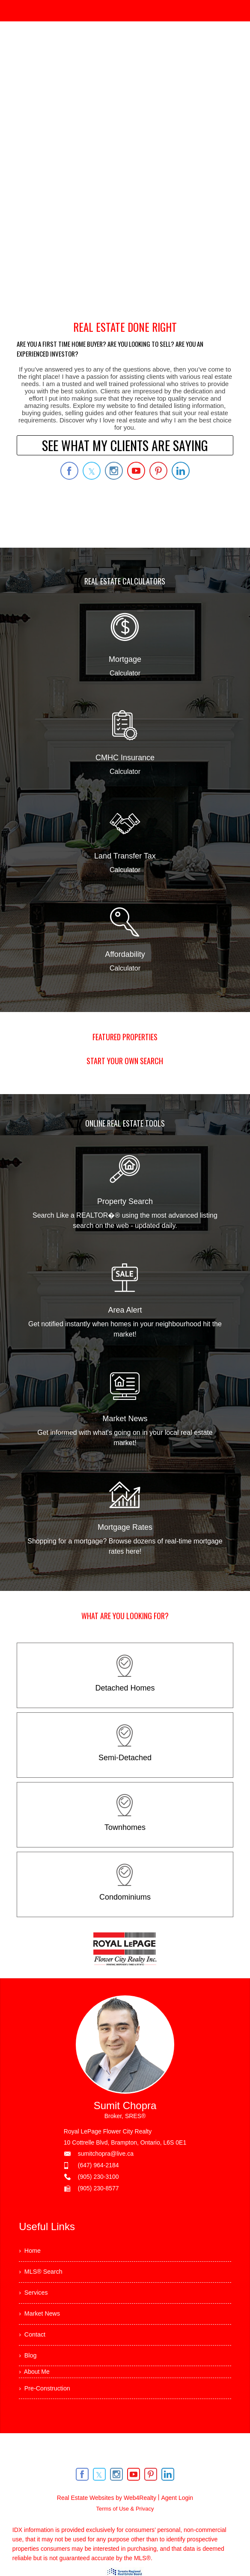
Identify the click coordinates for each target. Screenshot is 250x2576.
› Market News (42, 2322)
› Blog (29, 2369)
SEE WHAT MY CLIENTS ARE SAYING (125, 445)
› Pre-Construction (47, 2405)
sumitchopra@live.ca (106, 2153)
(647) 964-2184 (98, 2165)
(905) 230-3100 (98, 2176)
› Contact (33, 2346)
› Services (35, 2299)
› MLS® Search (43, 2275)
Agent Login (177, 2515)
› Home (31, 2252)
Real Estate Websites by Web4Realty (106, 2515)
